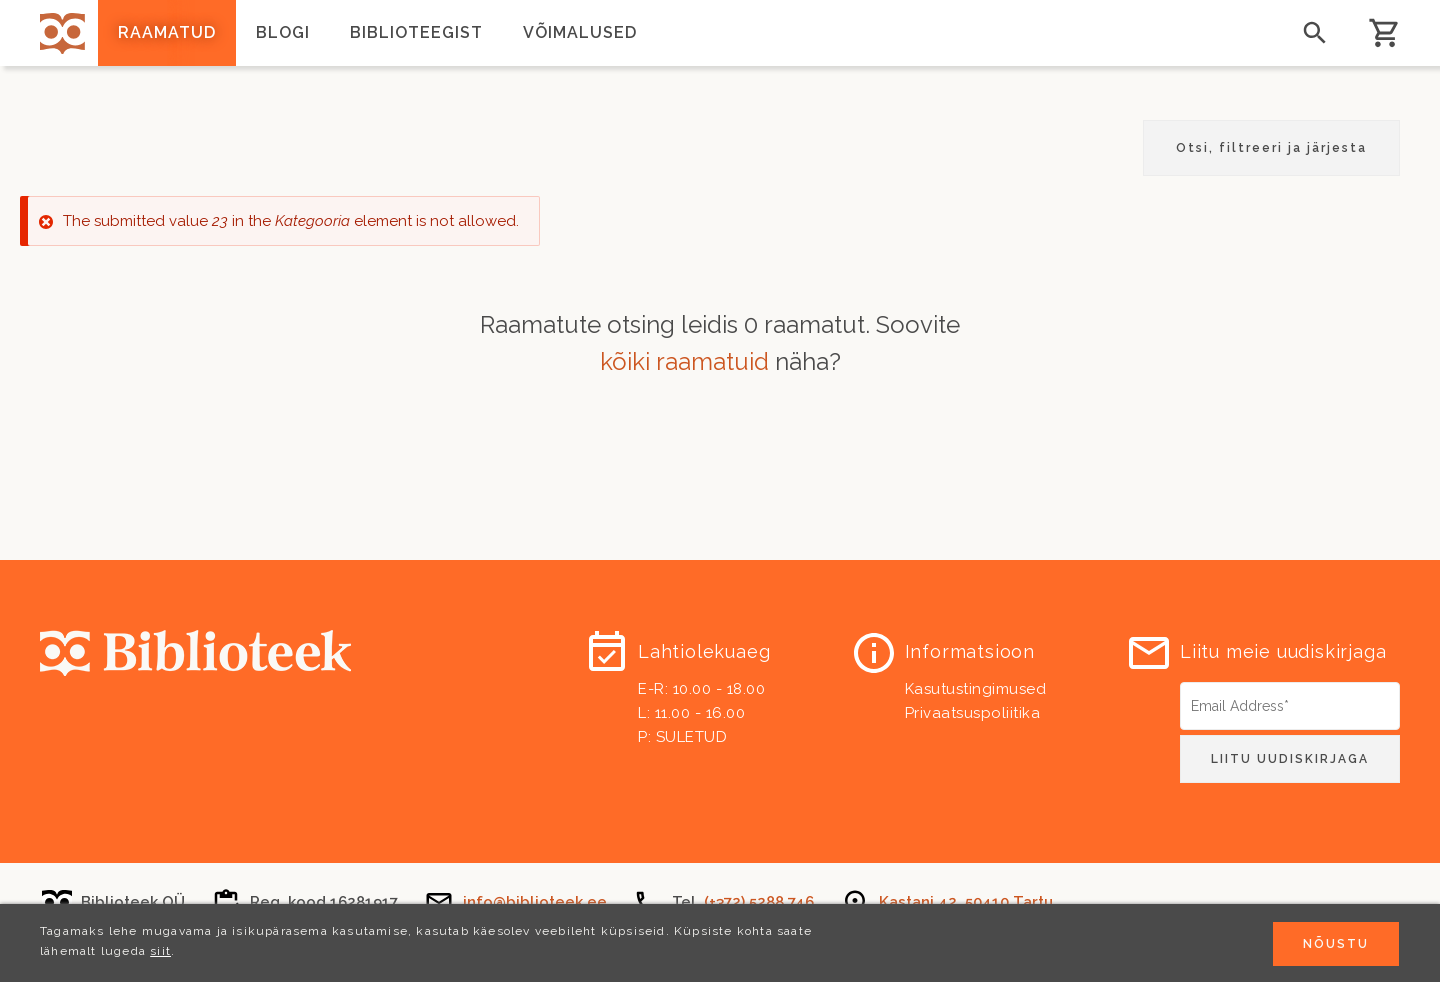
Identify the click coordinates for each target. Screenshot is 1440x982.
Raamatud (167, 32)
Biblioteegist (416, 32)
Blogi (283, 32)
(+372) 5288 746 (759, 902)
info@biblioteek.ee (535, 902)
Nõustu (1336, 946)
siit (160, 953)
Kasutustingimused (976, 689)
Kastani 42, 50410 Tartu (966, 902)
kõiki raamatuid (684, 361)
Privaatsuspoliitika (973, 713)
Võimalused (580, 32)
